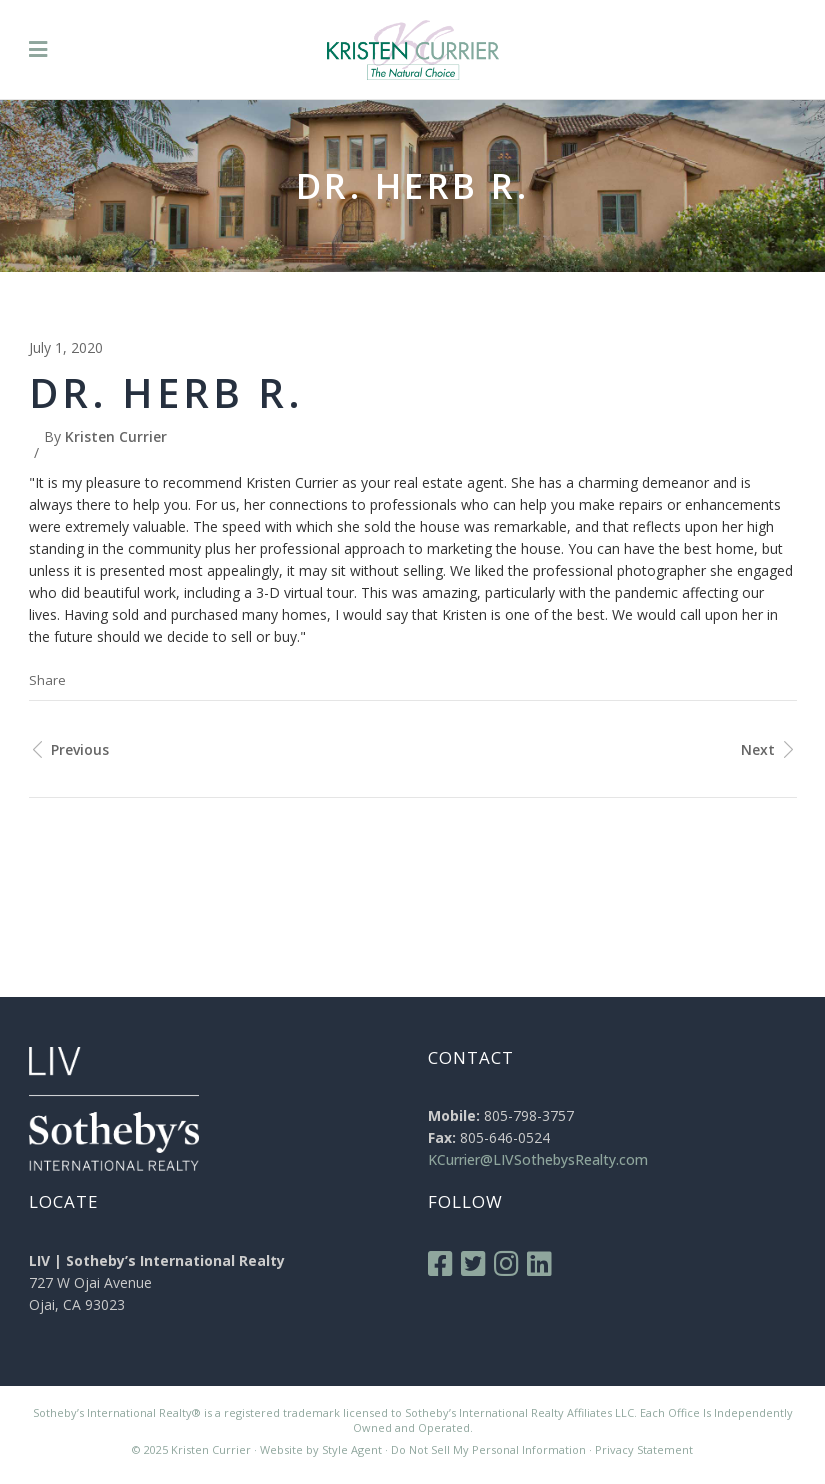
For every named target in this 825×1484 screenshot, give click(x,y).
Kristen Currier (116, 436)
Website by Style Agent (321, 1449)
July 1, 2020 (66, 347)
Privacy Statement (644, 1449)
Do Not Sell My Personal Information (488, 1449)
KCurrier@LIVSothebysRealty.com (538, 1159)
